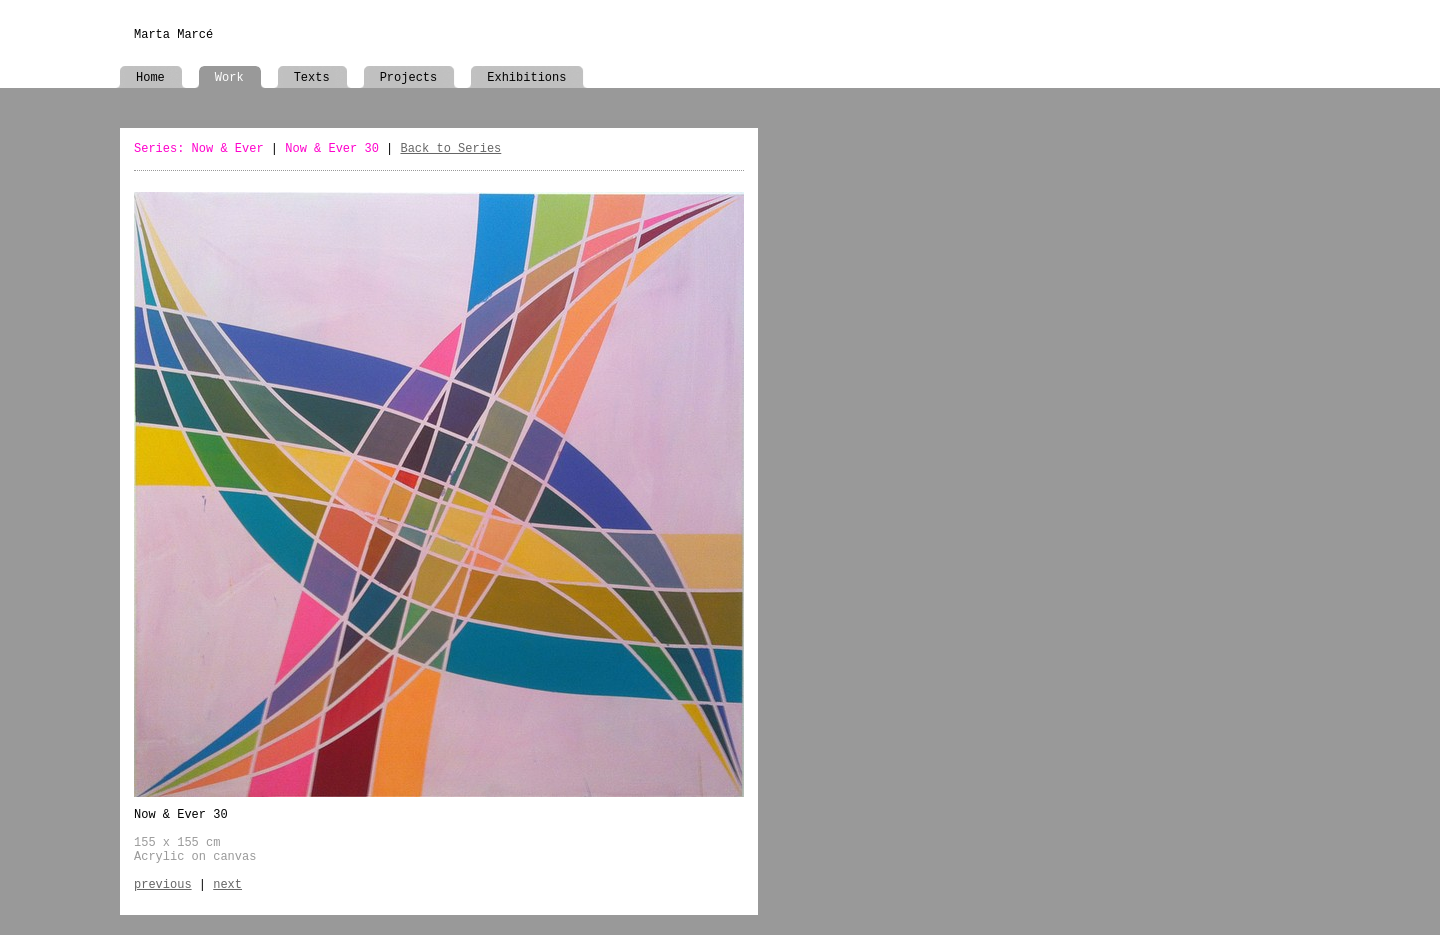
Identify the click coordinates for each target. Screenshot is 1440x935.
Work (229, 78)
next (227, 885)
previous (163, 885)
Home (150, 78)
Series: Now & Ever (199, 149)
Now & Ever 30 (332, 149)
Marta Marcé (173, 35)
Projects (409, 78)
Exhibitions (526, 78)
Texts (312, 78)
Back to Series (450, 149)
